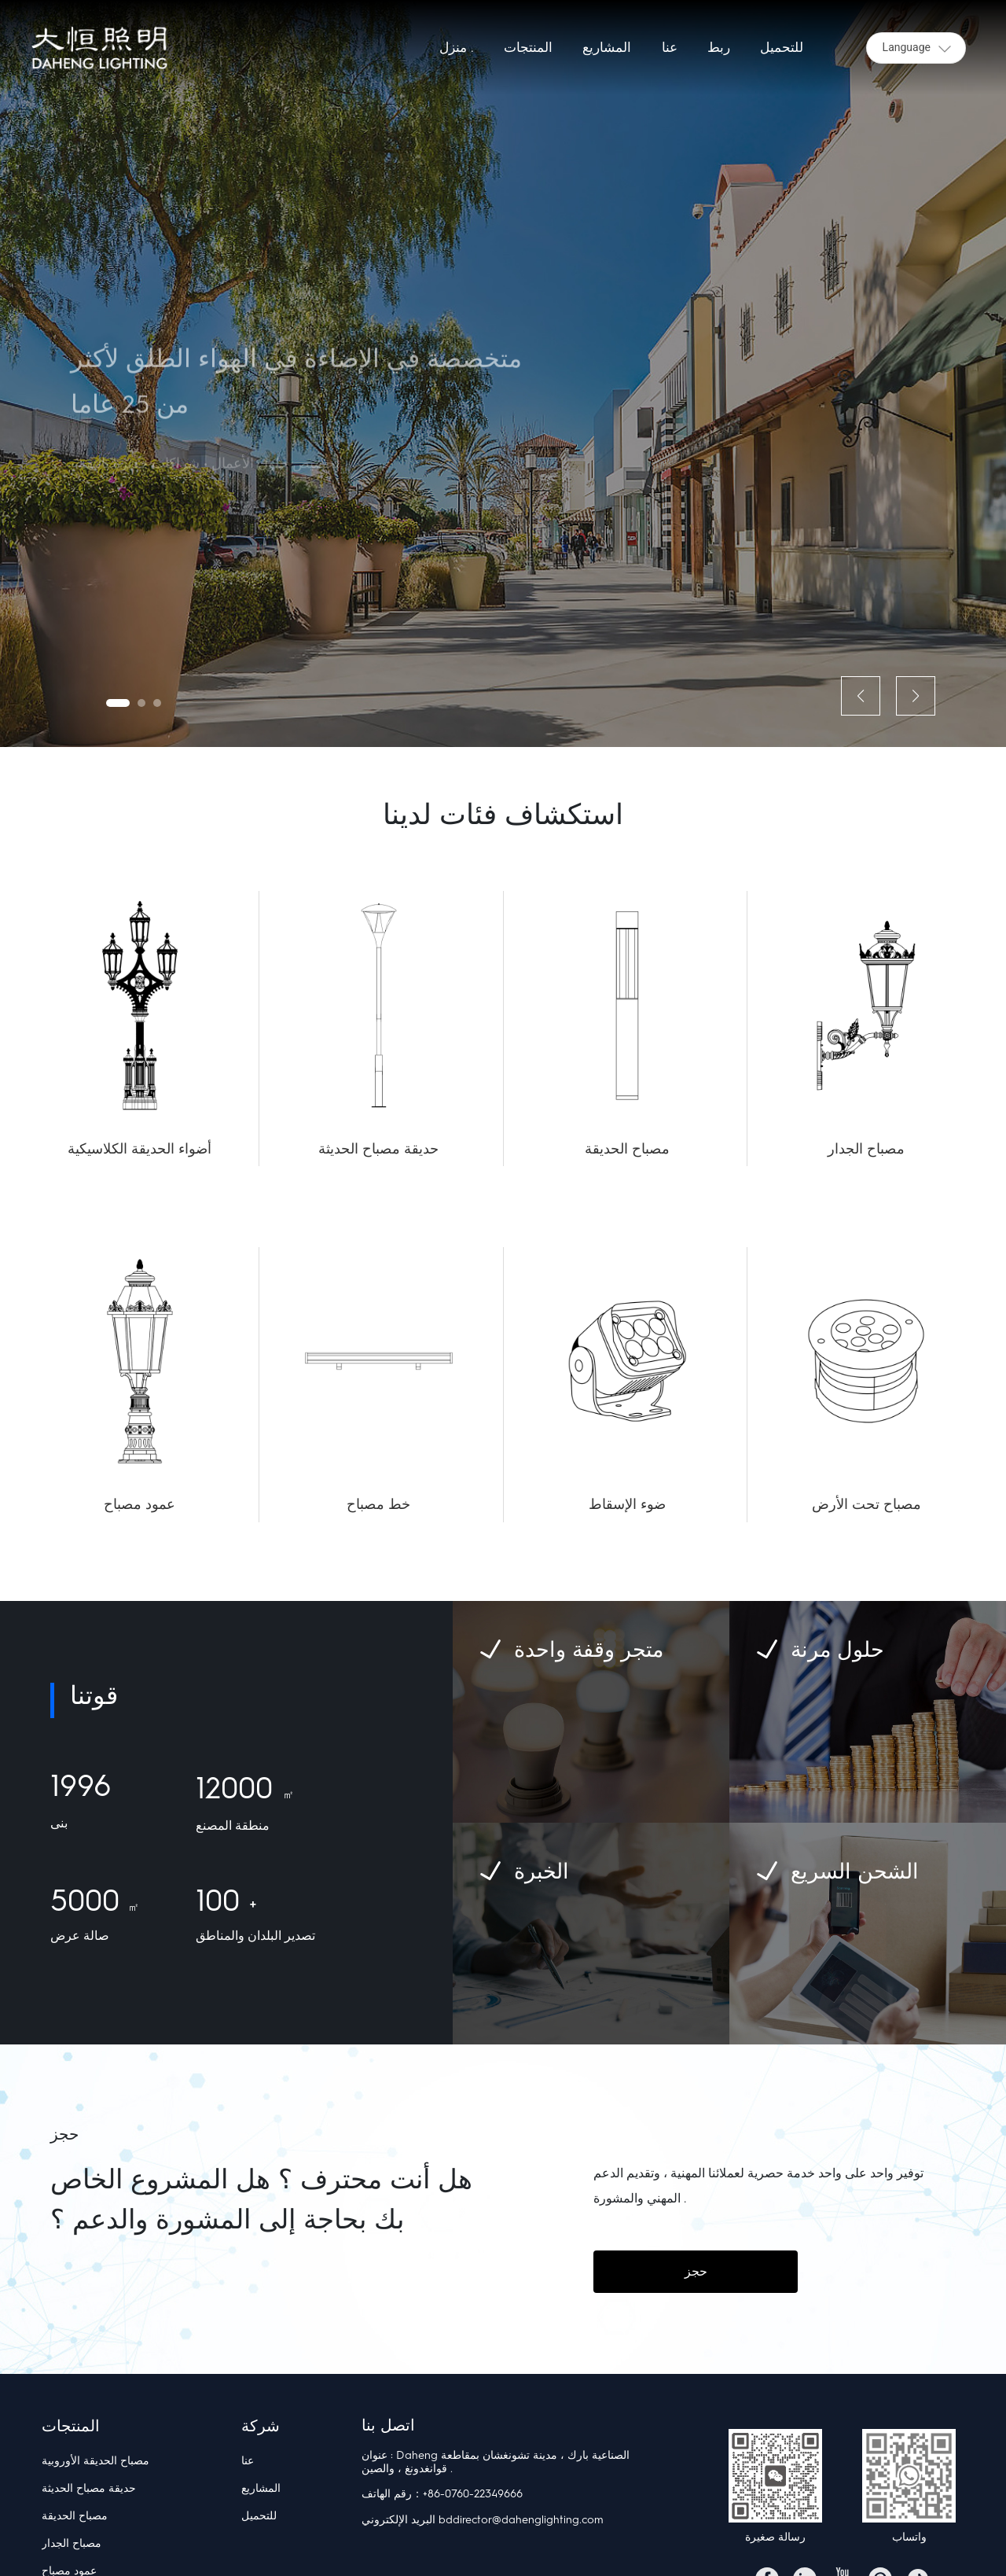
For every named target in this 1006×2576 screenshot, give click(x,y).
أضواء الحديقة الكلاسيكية (139, 1148)
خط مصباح (378, 1504)
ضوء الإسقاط (627, 1504)
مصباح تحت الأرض (866, 1504)
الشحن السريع (855, 1871)
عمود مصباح (139, 1504)
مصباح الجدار (866, 1148)
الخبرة (541, 1871)
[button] (118, 703)
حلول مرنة (837, 1649)
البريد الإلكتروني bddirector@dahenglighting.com (483, 2519)
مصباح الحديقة (627, 1148)
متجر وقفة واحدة (588, 1649)
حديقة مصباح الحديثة (378, 1148)
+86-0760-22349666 (473, 2494)
